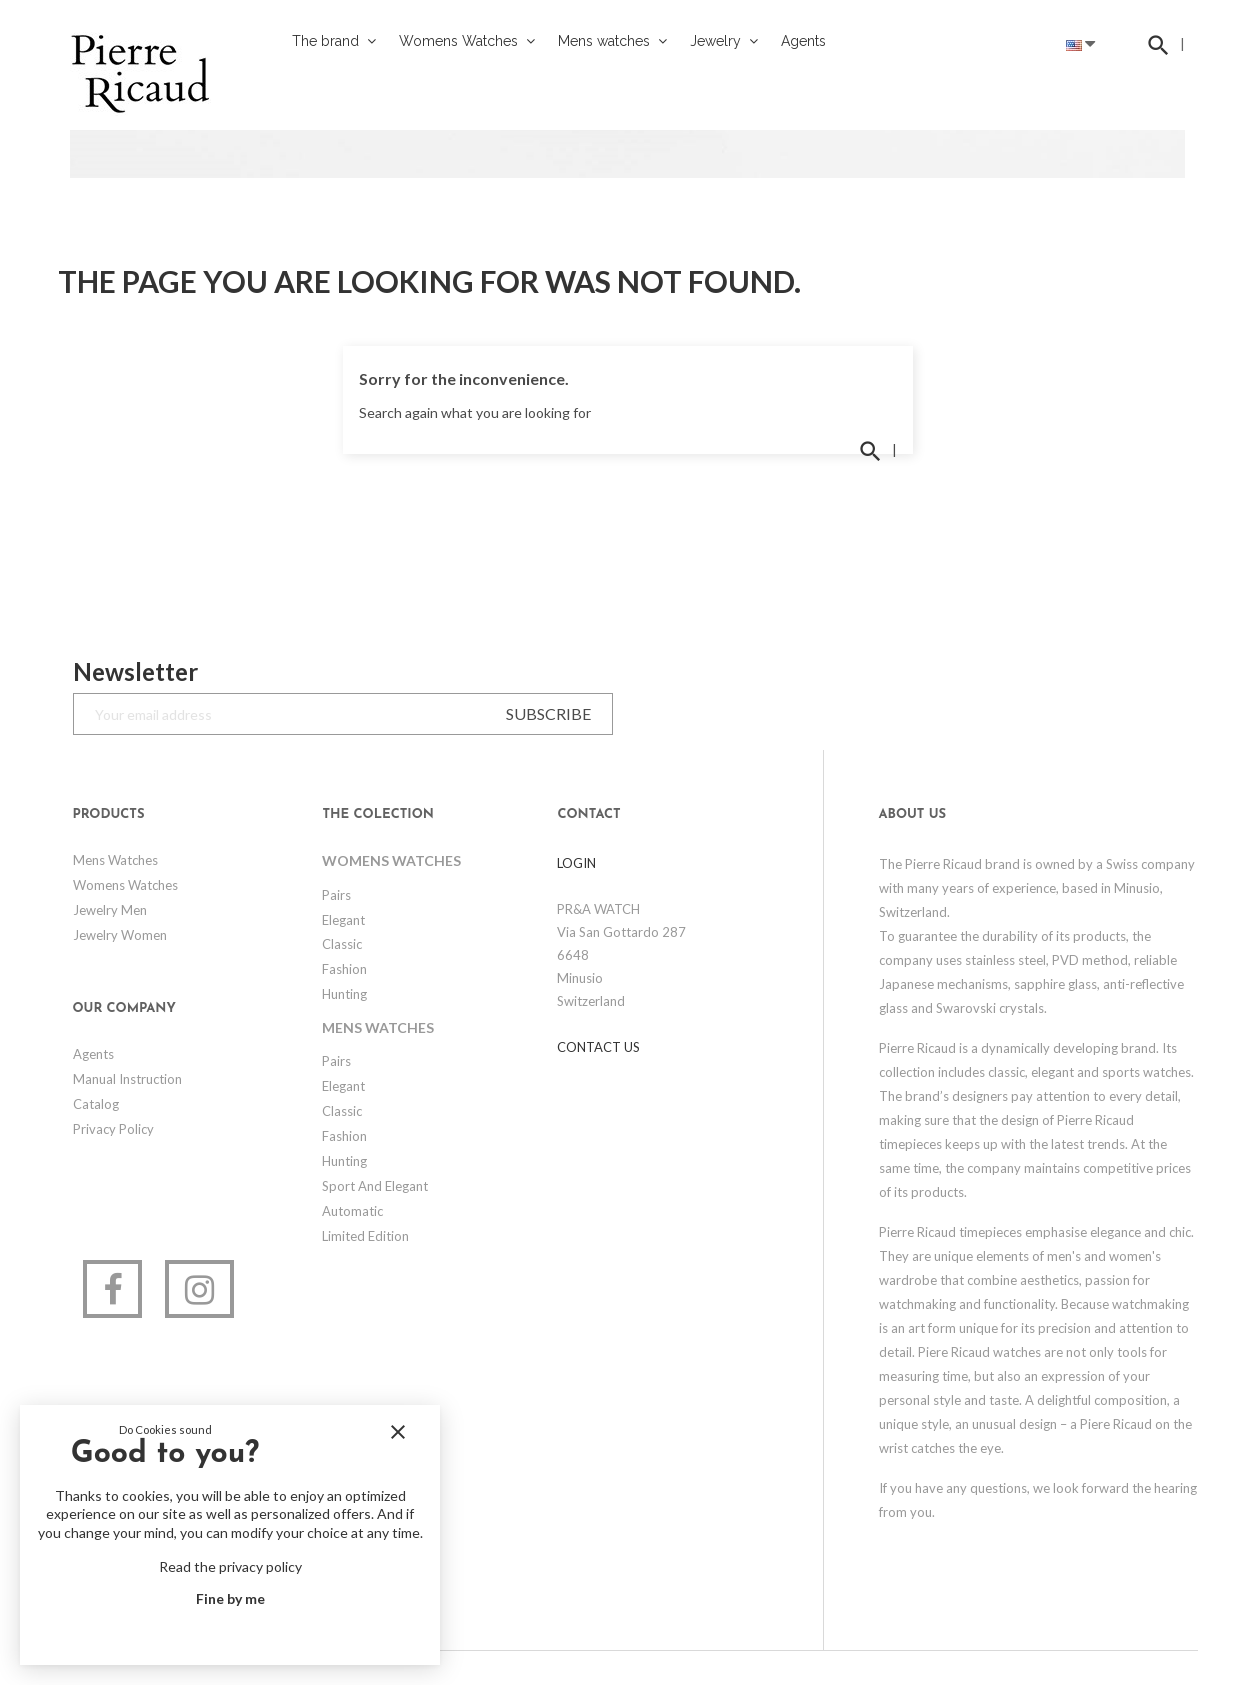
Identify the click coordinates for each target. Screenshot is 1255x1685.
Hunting (344, 994)
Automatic (352, 1211)
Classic (342, 944)
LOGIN (576, 863)
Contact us (598, 1047)
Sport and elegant (375, 1186)
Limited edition (365, 1236)
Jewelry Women (120, 935)
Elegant (343, 920)
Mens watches (115, 860)
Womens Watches (125, 885)
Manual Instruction (127, 1079)
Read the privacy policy (230, 1566)
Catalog (96, 1104)
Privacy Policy (113, 1129)
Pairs (336, 895)
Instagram (199, 1289)
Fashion (344, 969)
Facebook (112, 1289)
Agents (93, 1054)
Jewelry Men (110, 910)
